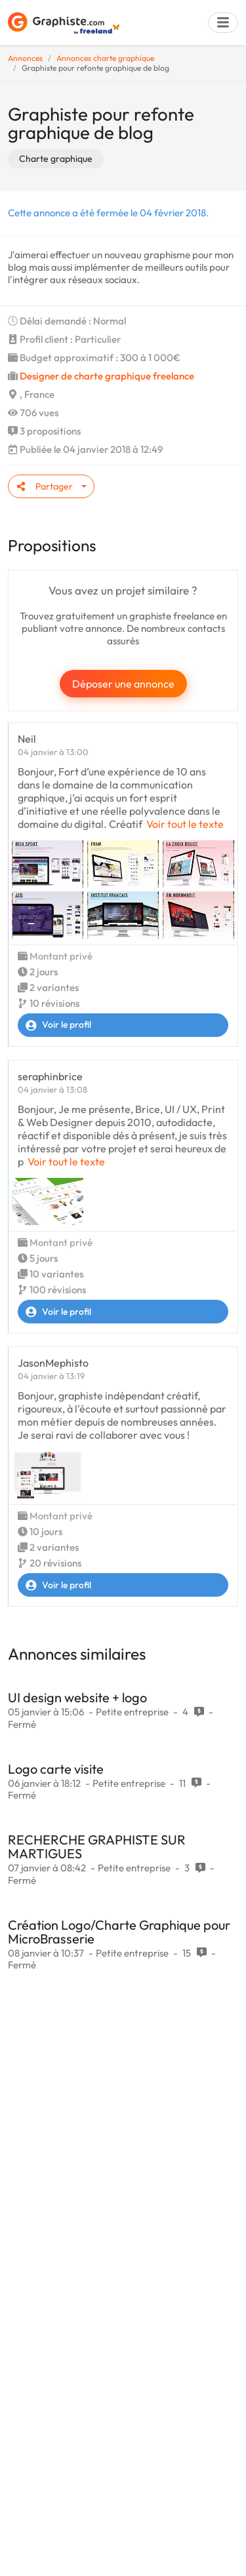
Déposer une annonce (123, 683)
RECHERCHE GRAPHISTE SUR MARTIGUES (97, 1846)
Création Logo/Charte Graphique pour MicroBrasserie (119, 1932)
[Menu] (223, 22)
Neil (27, 738)
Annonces (25, 58)
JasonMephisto (53, 1362)
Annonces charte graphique (105, 58)
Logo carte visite (56, 1769)
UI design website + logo (77, 1697)
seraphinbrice (50, 1076)
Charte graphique (55, 159)
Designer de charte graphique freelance (107, 376)
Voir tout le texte (185, 823)
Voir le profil (54, 1025)
